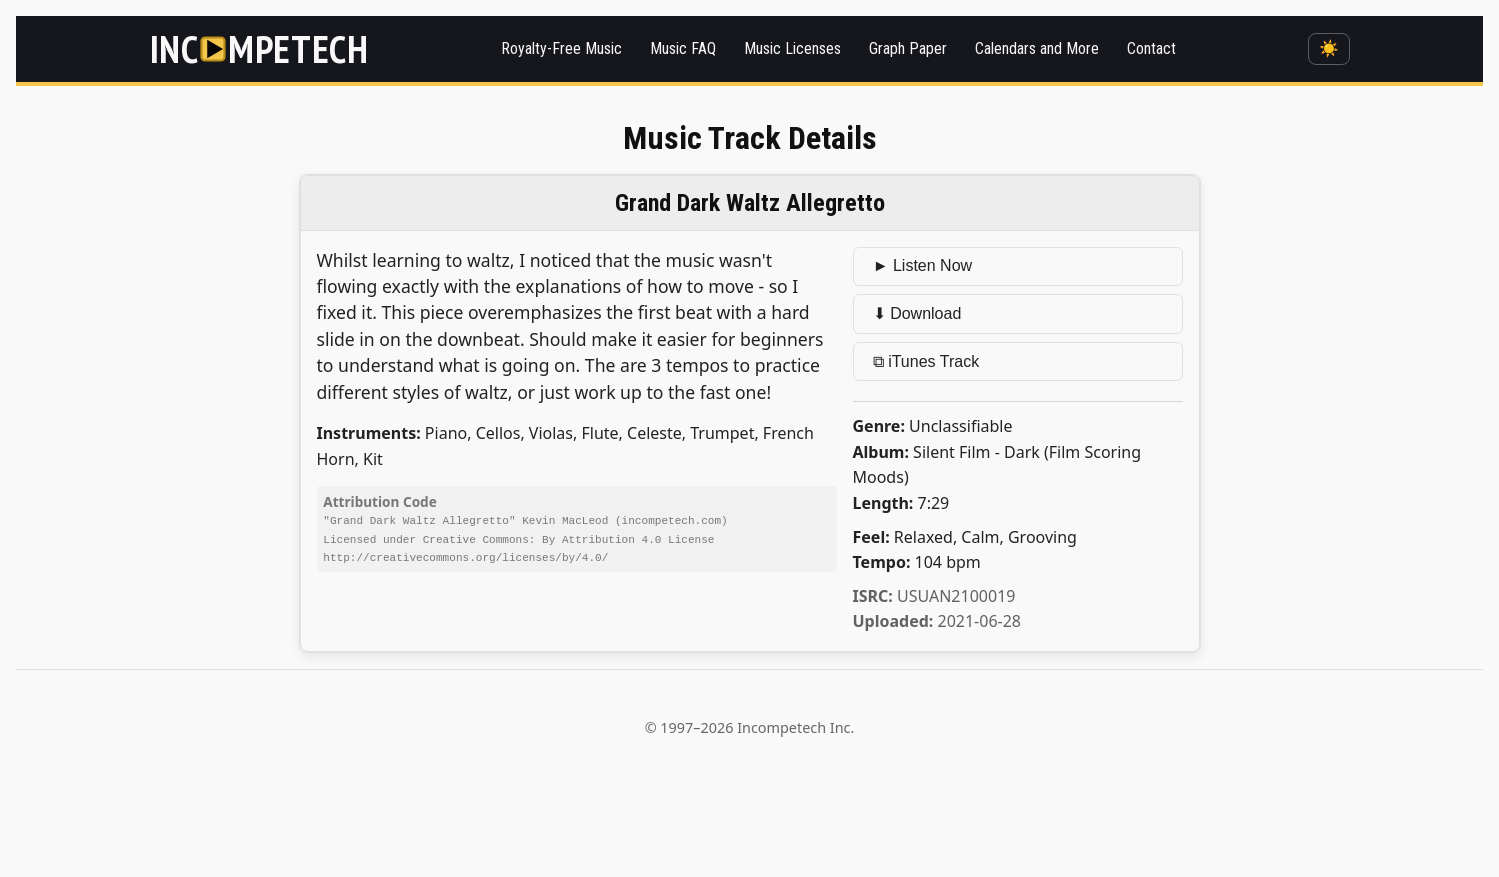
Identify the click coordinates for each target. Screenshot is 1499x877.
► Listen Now (922, 265)
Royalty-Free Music (561, 48)
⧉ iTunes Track (926, 361)
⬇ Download (917, 313)
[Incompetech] (259, 49)
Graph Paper (908, 48)
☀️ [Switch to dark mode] (1329, 48)
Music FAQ (683, 48)
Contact (1151, 48)
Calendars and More (1037, 48)
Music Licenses (792, 48)
